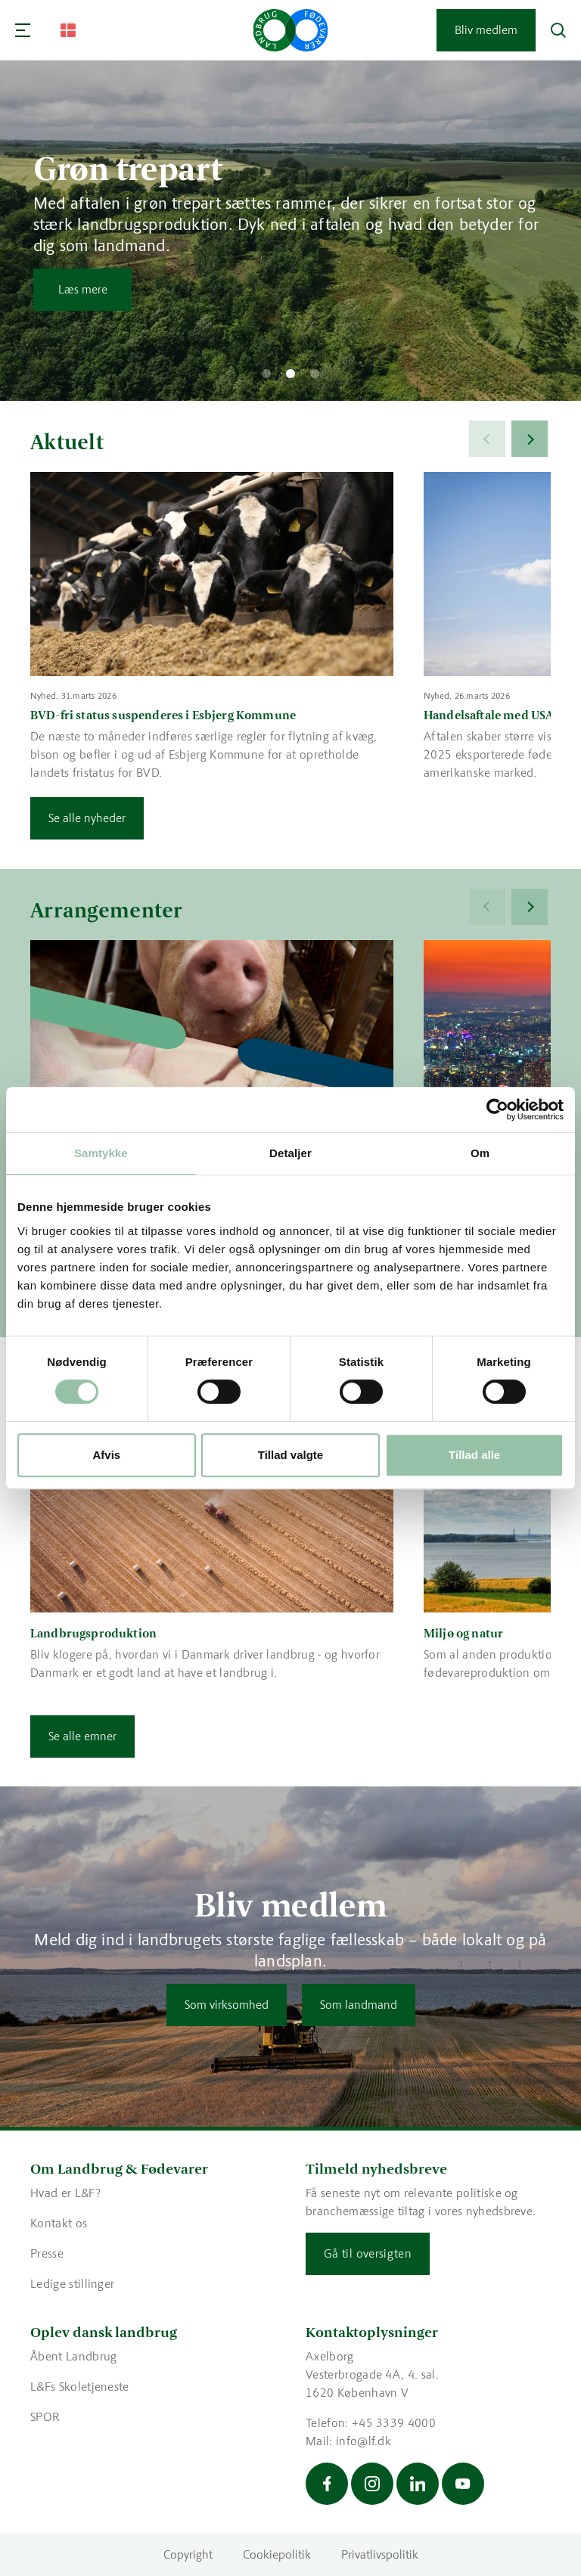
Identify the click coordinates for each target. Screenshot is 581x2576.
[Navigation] (22, 30)
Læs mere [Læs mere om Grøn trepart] (82, 289)
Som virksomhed (227, 2004)
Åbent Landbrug (73, 2356)
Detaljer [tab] (290, 1153)
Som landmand (358, 2004)
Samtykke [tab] (101, 1153)
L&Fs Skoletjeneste (79, 2386)
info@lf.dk (363, 2441)
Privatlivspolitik (379, 2554)
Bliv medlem (486, 30)
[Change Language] (68, 30)
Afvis (106, 1454)
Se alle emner (82, 1736)
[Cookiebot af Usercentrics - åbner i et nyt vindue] (497, 1109)
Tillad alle (474, 1454)
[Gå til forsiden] (290, 30)
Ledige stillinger (72, 2284)
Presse (47, 2253)
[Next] (529, 439)
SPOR (45, 2417)
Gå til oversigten (368, 2253)
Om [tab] (480, 1153)
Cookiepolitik (277, 2554)
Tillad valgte (290, 1454)
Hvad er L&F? (65, 2193)
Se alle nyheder (87, 818)
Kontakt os (58, 2223)
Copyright (188, 2554)
